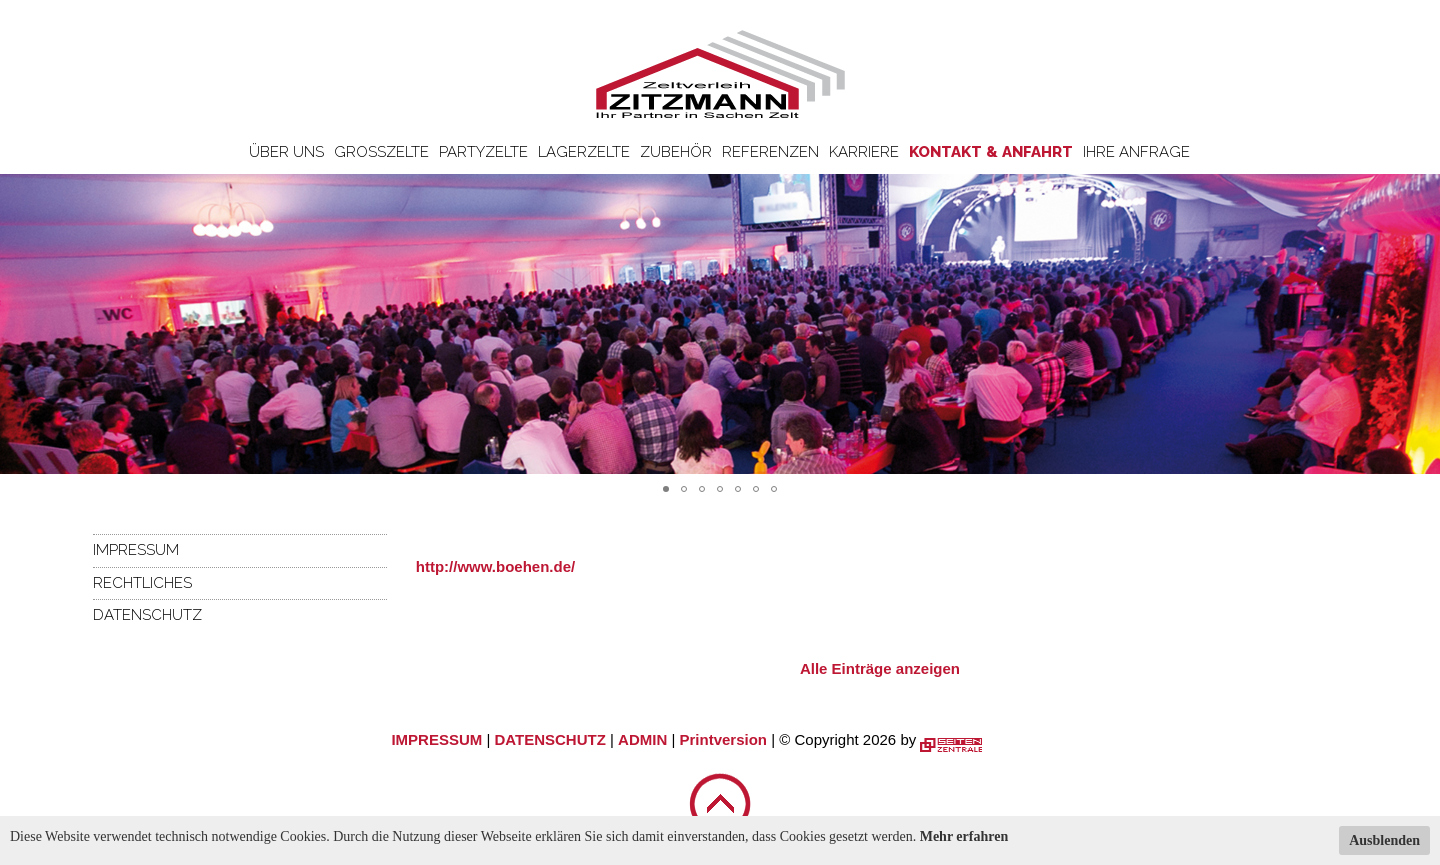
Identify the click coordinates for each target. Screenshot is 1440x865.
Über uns (286, 152)
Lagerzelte (584, 152)
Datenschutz (147, 615)
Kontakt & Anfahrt (991, 152)
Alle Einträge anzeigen (880, 668)
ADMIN (642, 739)
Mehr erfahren (964, 836)
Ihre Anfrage (1136, 152)
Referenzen (770, 152)
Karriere (864, 152)
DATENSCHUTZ (549, 739)
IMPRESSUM (436, 739)
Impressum (136, 550)
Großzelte (381, 152)
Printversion (724, 739)
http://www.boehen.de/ (495, 566)
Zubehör (676, 152)
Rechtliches (142, 583)
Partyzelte (483, 152)
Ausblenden (1384, 840)
